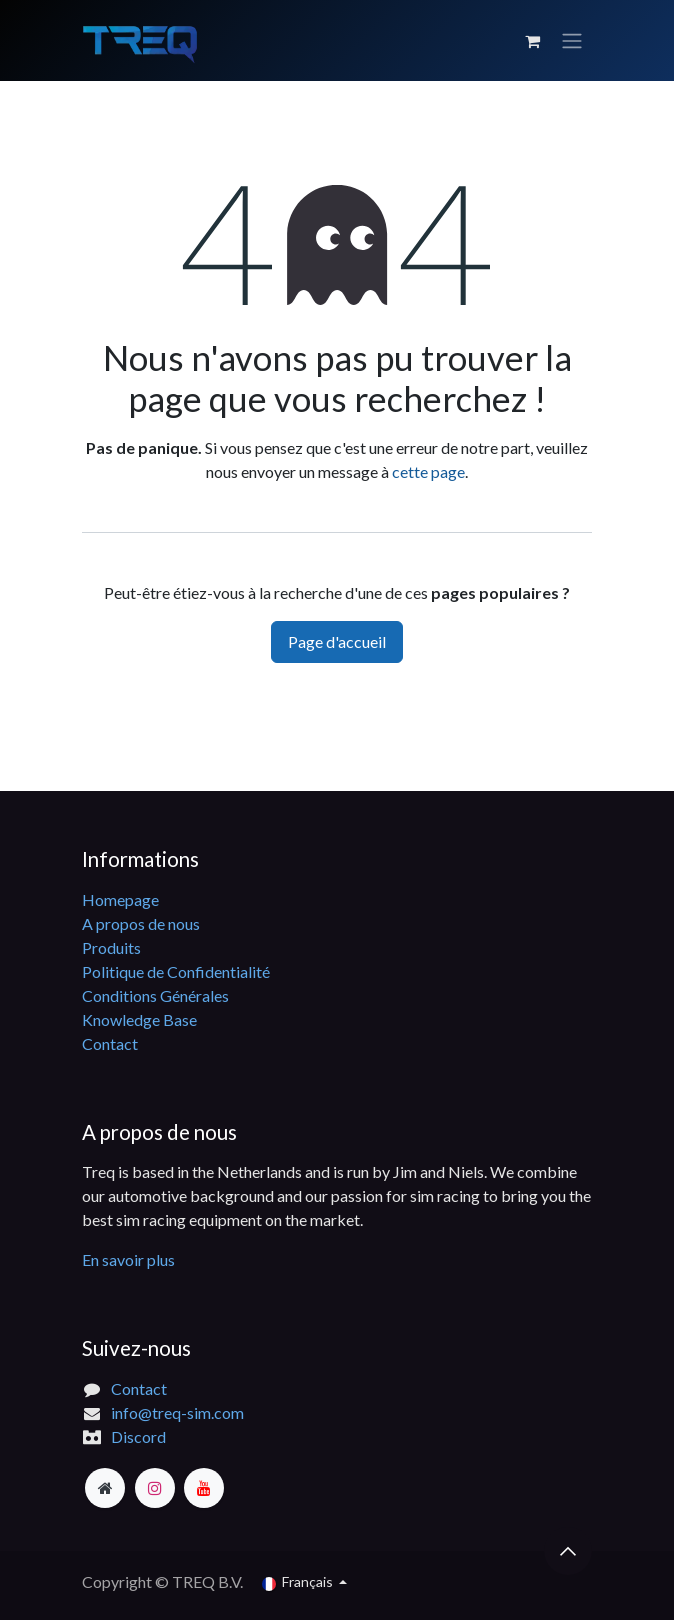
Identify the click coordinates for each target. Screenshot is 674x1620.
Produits (111, 947)
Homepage (120, 899)
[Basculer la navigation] (572, 41)
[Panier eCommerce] (532, 41)
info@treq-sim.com (177, 1412)
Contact (110, 1043)
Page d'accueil (337, 641)
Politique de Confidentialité (176, 971)
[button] (568, 1551)
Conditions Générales (155, 995)
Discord (138, 1436)
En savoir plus (128, 1259)
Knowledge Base (139, 1019)
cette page (428, 471)
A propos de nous (141, 923)
